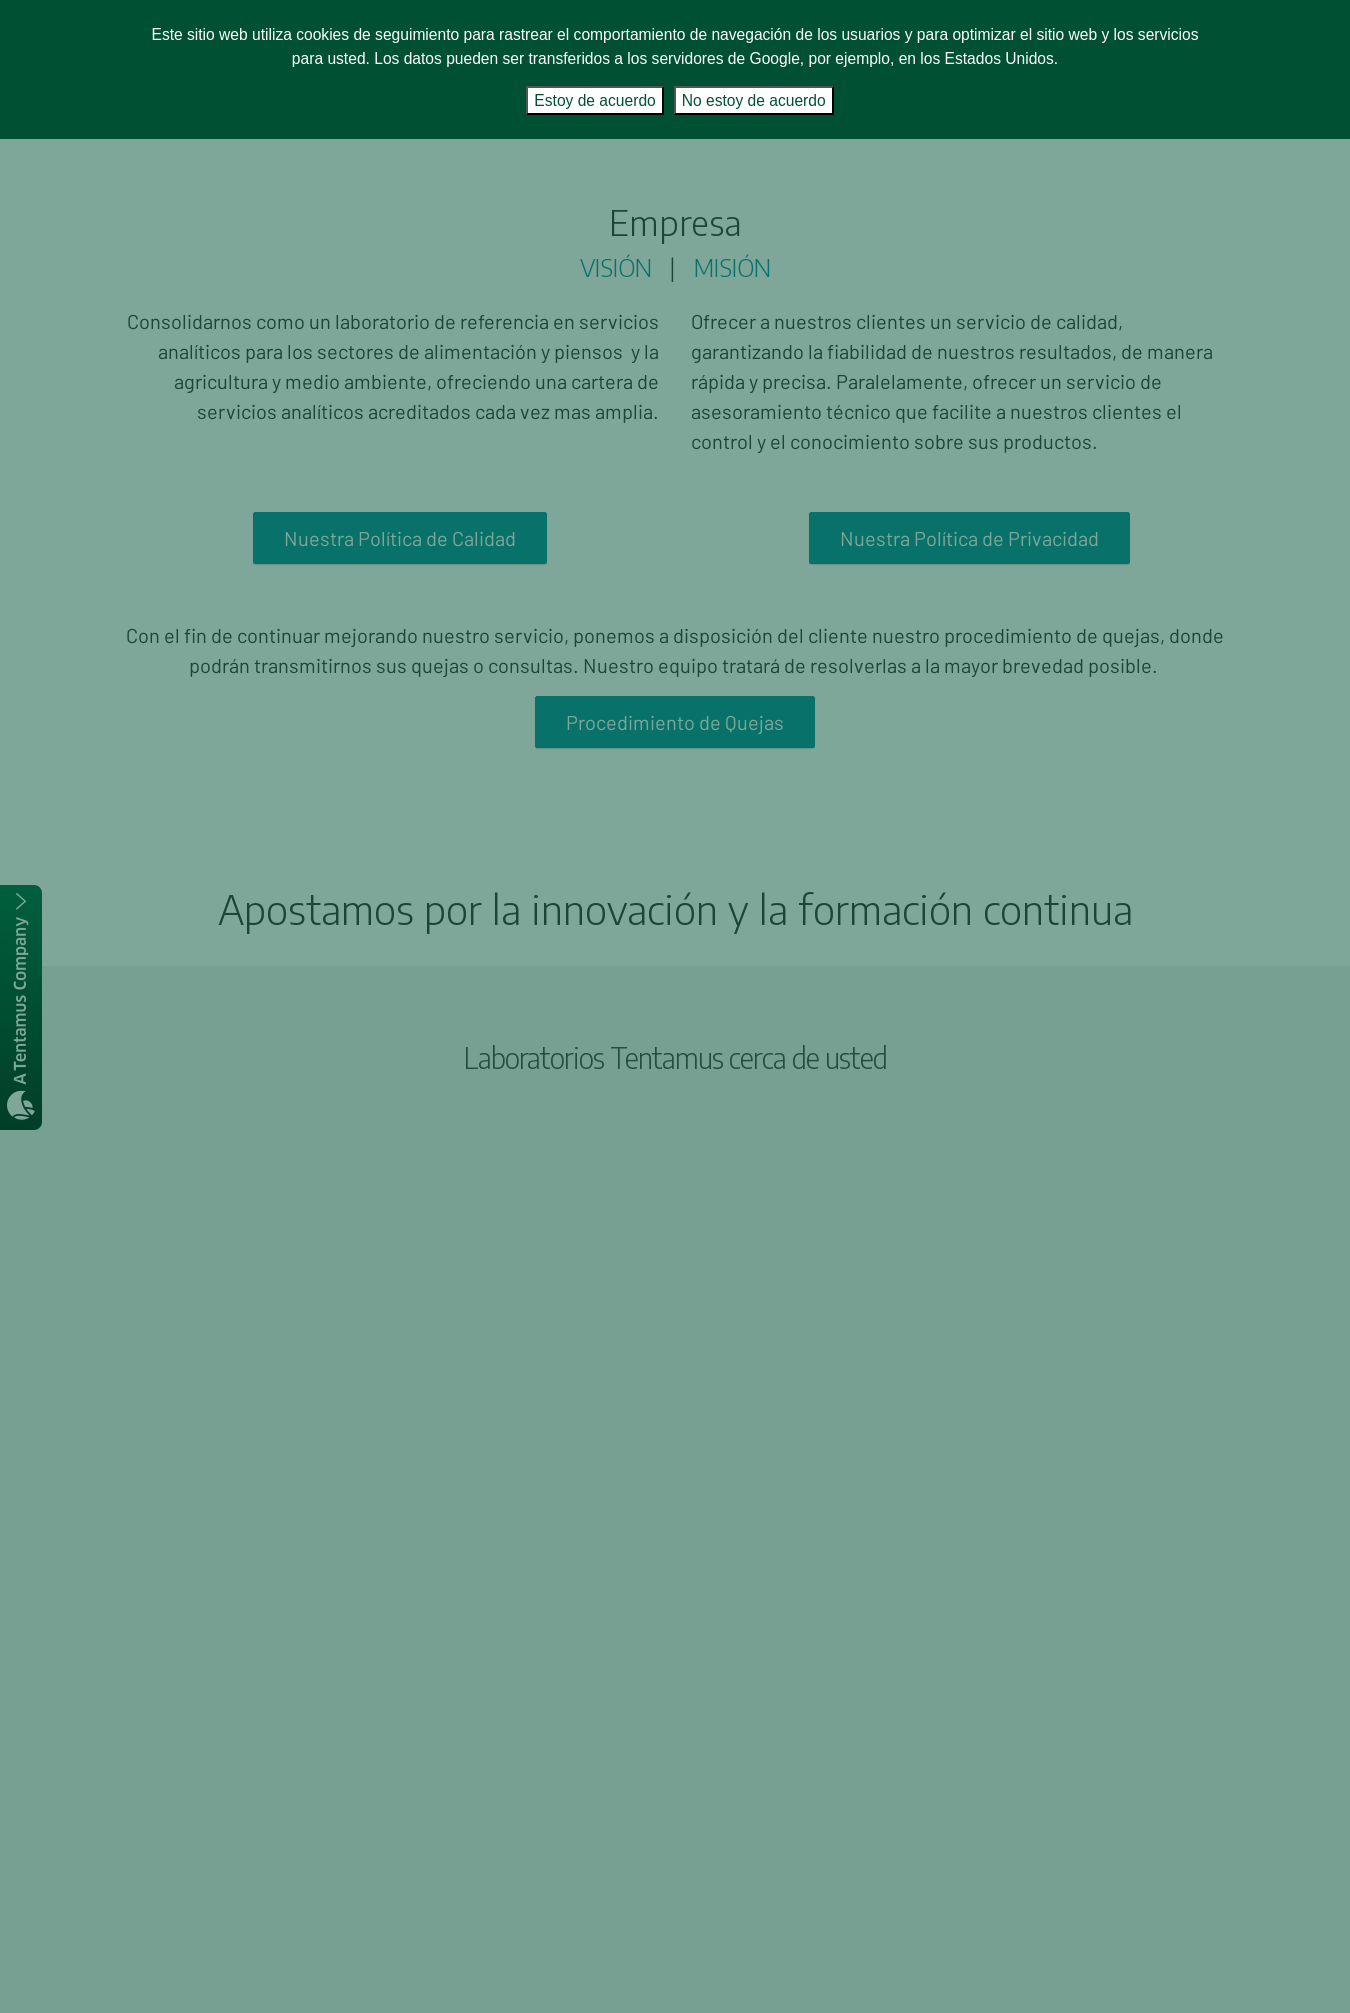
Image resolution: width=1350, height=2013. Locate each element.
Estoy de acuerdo (594, 100)
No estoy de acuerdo (754, 100)
